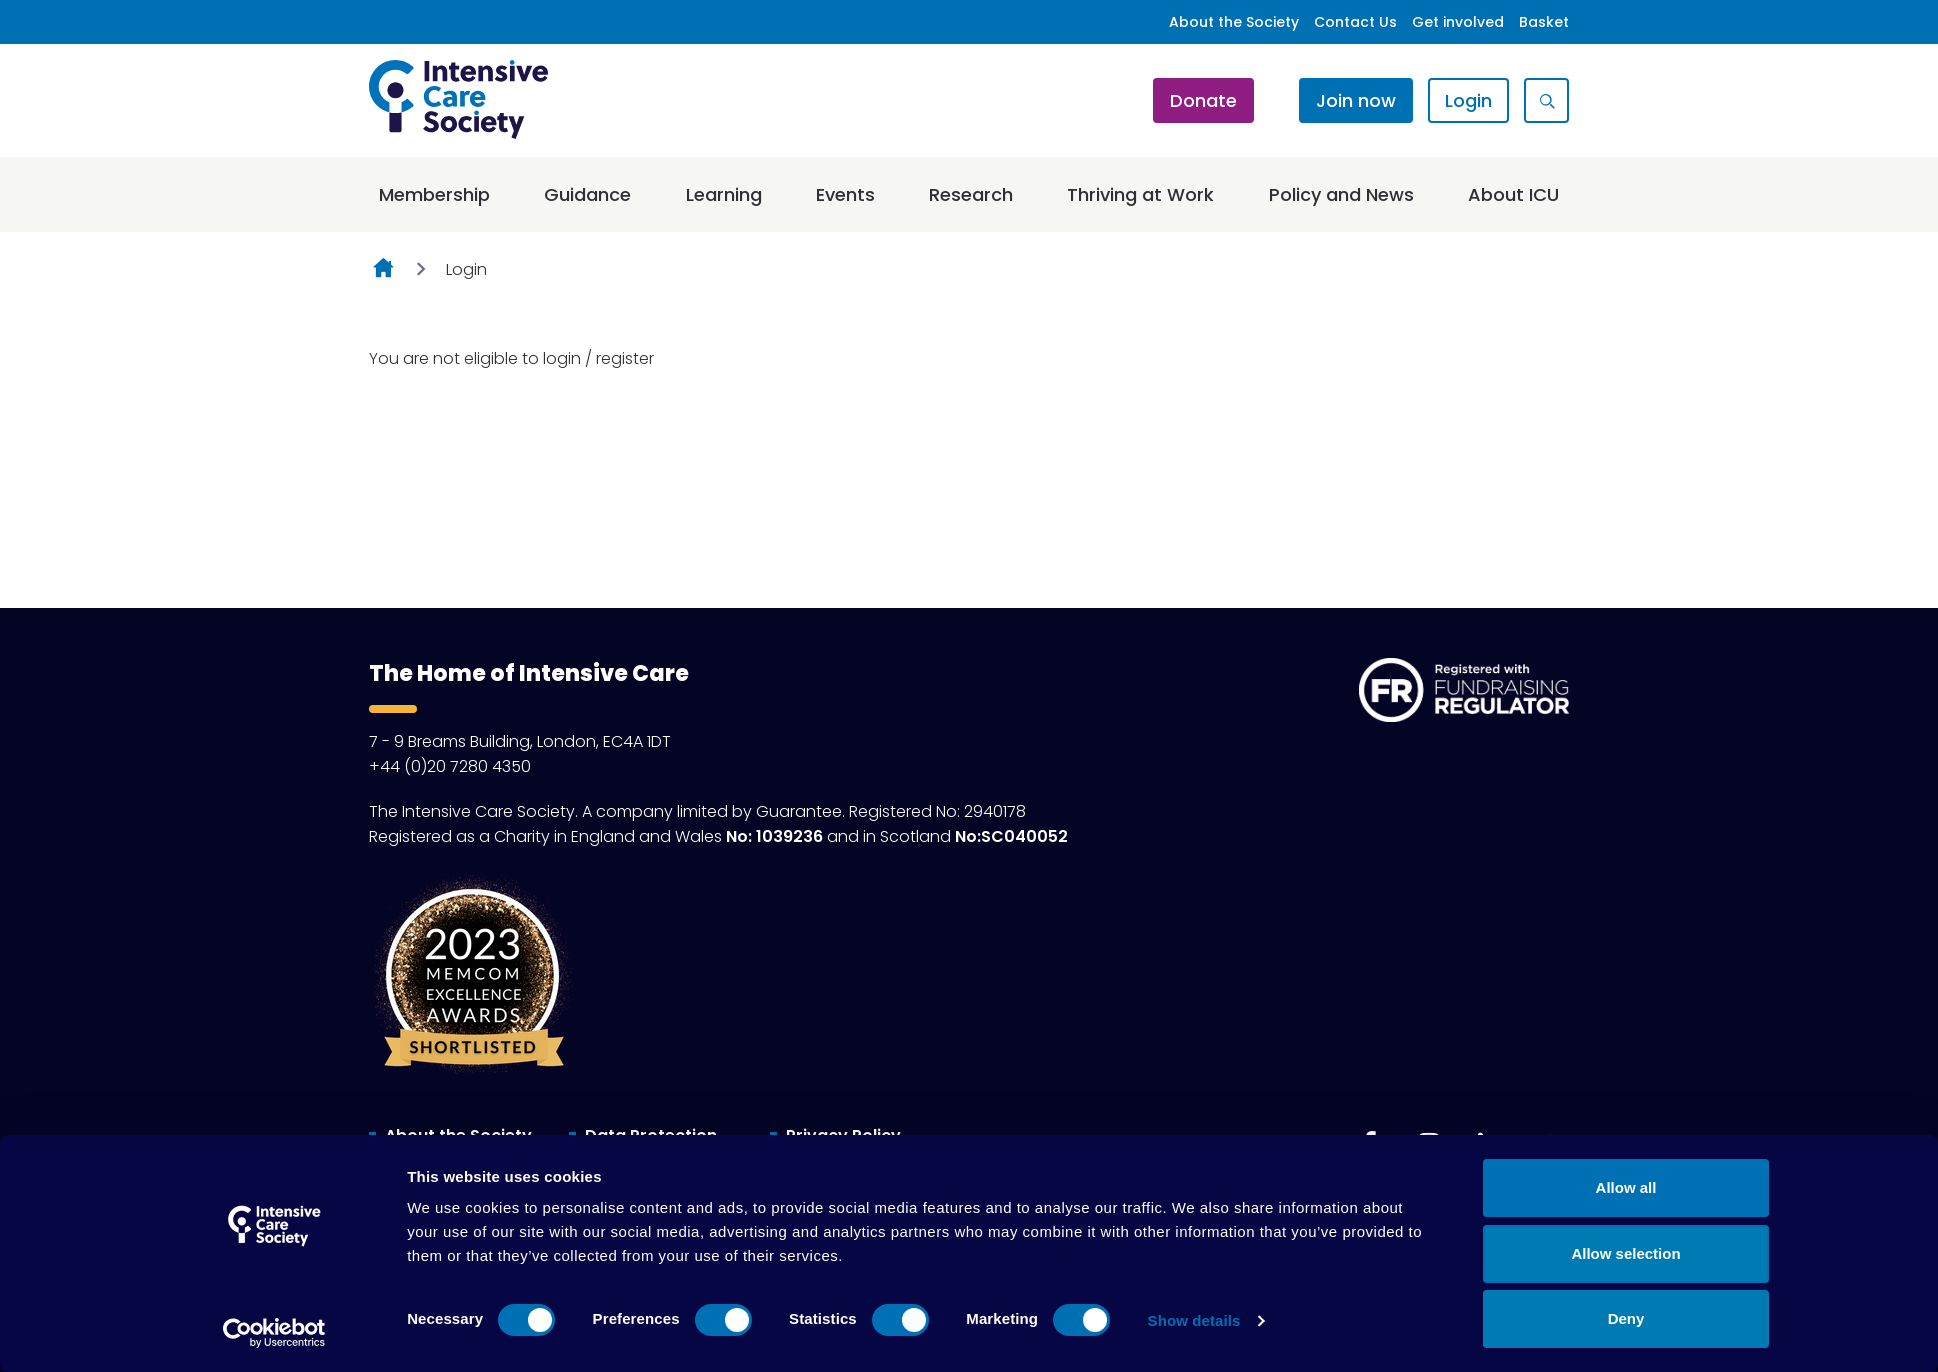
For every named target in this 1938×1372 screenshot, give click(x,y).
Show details (1194, 1320)
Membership (434, 194)
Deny (1626, 1318)
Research (971, 194)
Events (845, 194)
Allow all (1626, 1187)
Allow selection (1625, 1253)
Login (1468, 100)
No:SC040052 (1011, 836)
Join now (1356, 100)
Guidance (587, 194)
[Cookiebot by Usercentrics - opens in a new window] (274, 1333)
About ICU (1513, 194)
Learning (724, 194)
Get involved (1458, 22)
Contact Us (1355, 22)
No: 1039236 (774, 836)
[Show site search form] (1546, 100)
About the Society (1234, 22)
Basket (1544, 22)
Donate (1203, 100)
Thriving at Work (1140, 194)
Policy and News (1341, 194)
